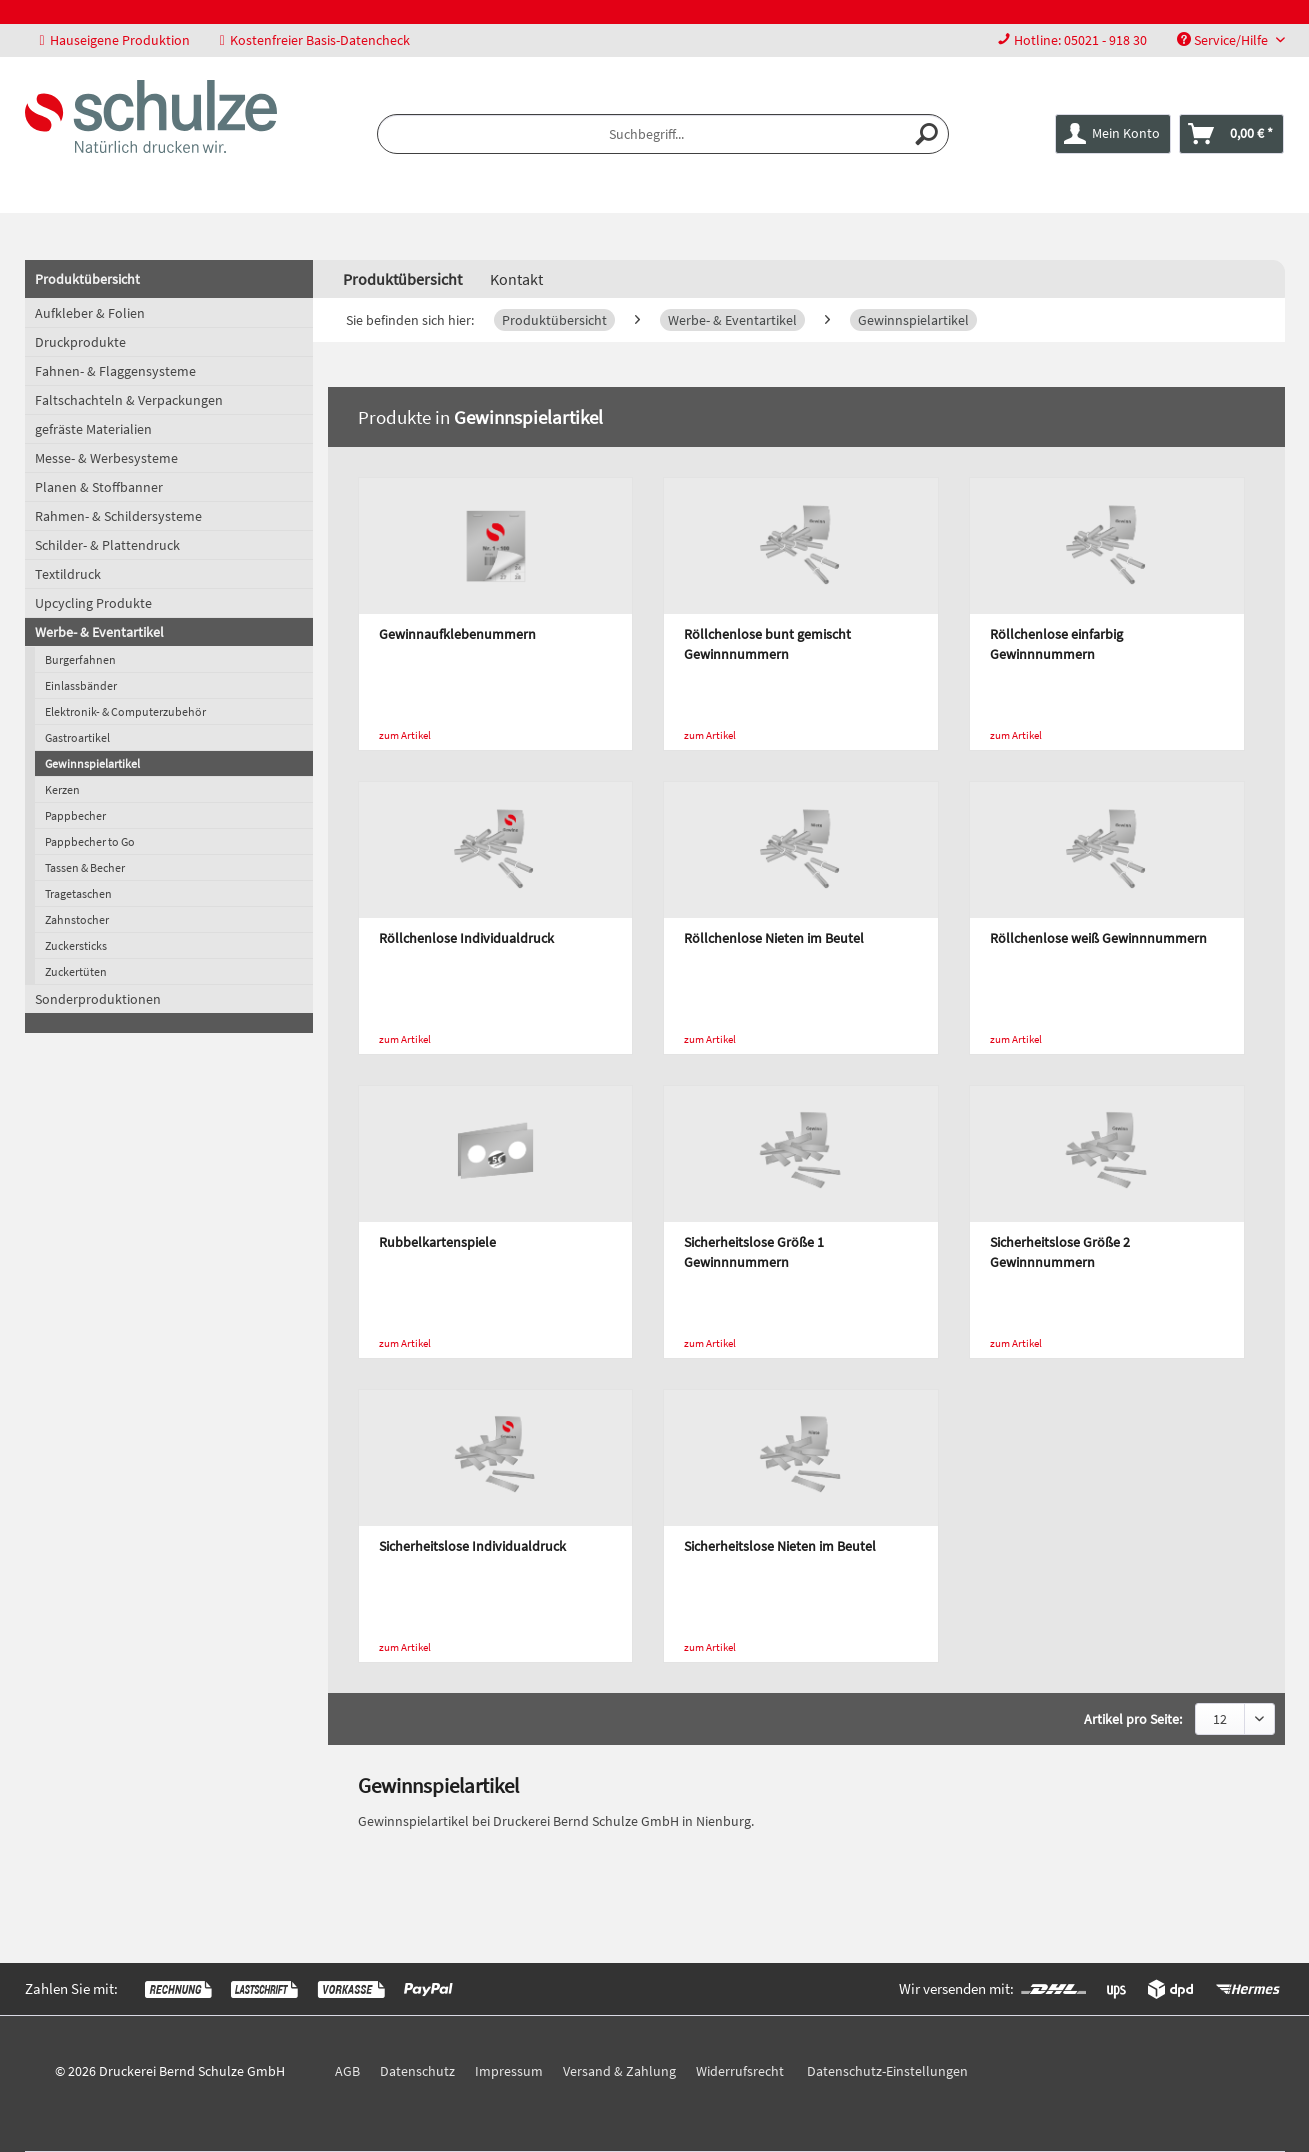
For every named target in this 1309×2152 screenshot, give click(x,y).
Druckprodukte (80, 342)
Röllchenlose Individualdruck (466, 938)
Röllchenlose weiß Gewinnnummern (1098, 938)
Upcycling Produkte (93, 603)
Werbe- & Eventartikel (99, 632)
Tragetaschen (78, 893)
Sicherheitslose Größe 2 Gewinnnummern (1060, 1252)
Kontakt (516, 279)
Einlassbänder (81, 685)
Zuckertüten (76, 971)
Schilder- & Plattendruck (107, 545)
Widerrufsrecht (740, 2071)
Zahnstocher (77, 919)
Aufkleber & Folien (90, 313)
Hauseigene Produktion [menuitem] (115, 40)
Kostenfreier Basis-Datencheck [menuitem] (315, 40)
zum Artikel (405, 735)
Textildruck (68, 574)
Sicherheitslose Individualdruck (472, 1546)
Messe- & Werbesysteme (106, 458)
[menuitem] (1072, 40)
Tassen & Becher (85, 867)
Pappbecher (75, 815)
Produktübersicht (87, 279)
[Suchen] (928, 134)
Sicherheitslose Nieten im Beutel (780, 1546)
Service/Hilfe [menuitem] (1224, 40)
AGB (347, 2071)
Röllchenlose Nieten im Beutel (774, 938)
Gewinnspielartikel (92, 763)
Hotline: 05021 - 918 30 (1080, 40)
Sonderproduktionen (98, 999)
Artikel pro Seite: (1133, 1719)
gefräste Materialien (93, 429)
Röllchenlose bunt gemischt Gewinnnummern (767, 644)
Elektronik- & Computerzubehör (125, 711)
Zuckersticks (76, 945)
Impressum (509, 2071)
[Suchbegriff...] (663, 134)
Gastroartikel (77, 737)
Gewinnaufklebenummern (457, 634)
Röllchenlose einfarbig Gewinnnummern (1056, 644)
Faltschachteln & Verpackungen (129, 400)
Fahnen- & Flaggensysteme (115, 371)
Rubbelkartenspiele (437, 1242)
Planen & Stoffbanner (99, 487)
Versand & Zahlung (619, 2071)
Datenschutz (417, 2071)
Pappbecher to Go (90, 841)
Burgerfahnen (80, 659)
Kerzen (62, 789)
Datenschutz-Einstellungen (887, 2071)
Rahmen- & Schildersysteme (118, 516)
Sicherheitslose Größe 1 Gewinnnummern (754, 1252)
